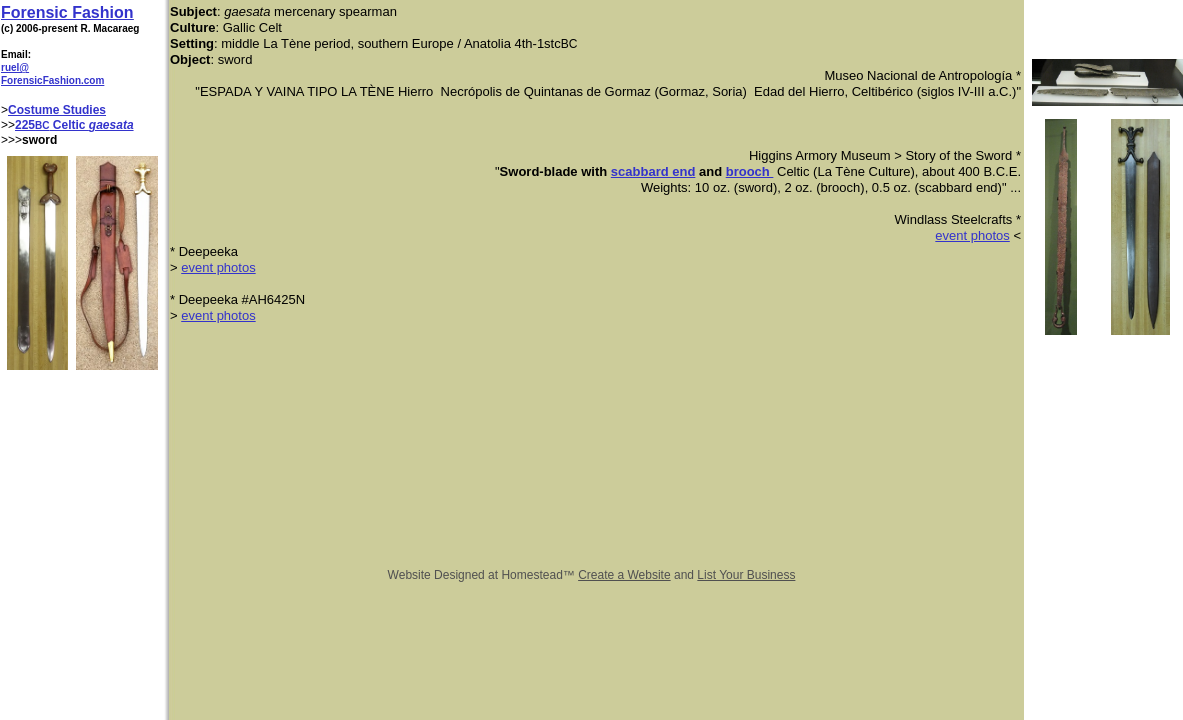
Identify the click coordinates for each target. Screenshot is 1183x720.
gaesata (111, 125)
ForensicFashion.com (52, 80)
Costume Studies (57, 110)
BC (42, 125)
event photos (972, 235)
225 (25, 125)
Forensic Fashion (67, 12)
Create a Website (624, 575)
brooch (750, 171)
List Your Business (746, 575)
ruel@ (15, 67)
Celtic (69, 125)
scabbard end (653, 171)
